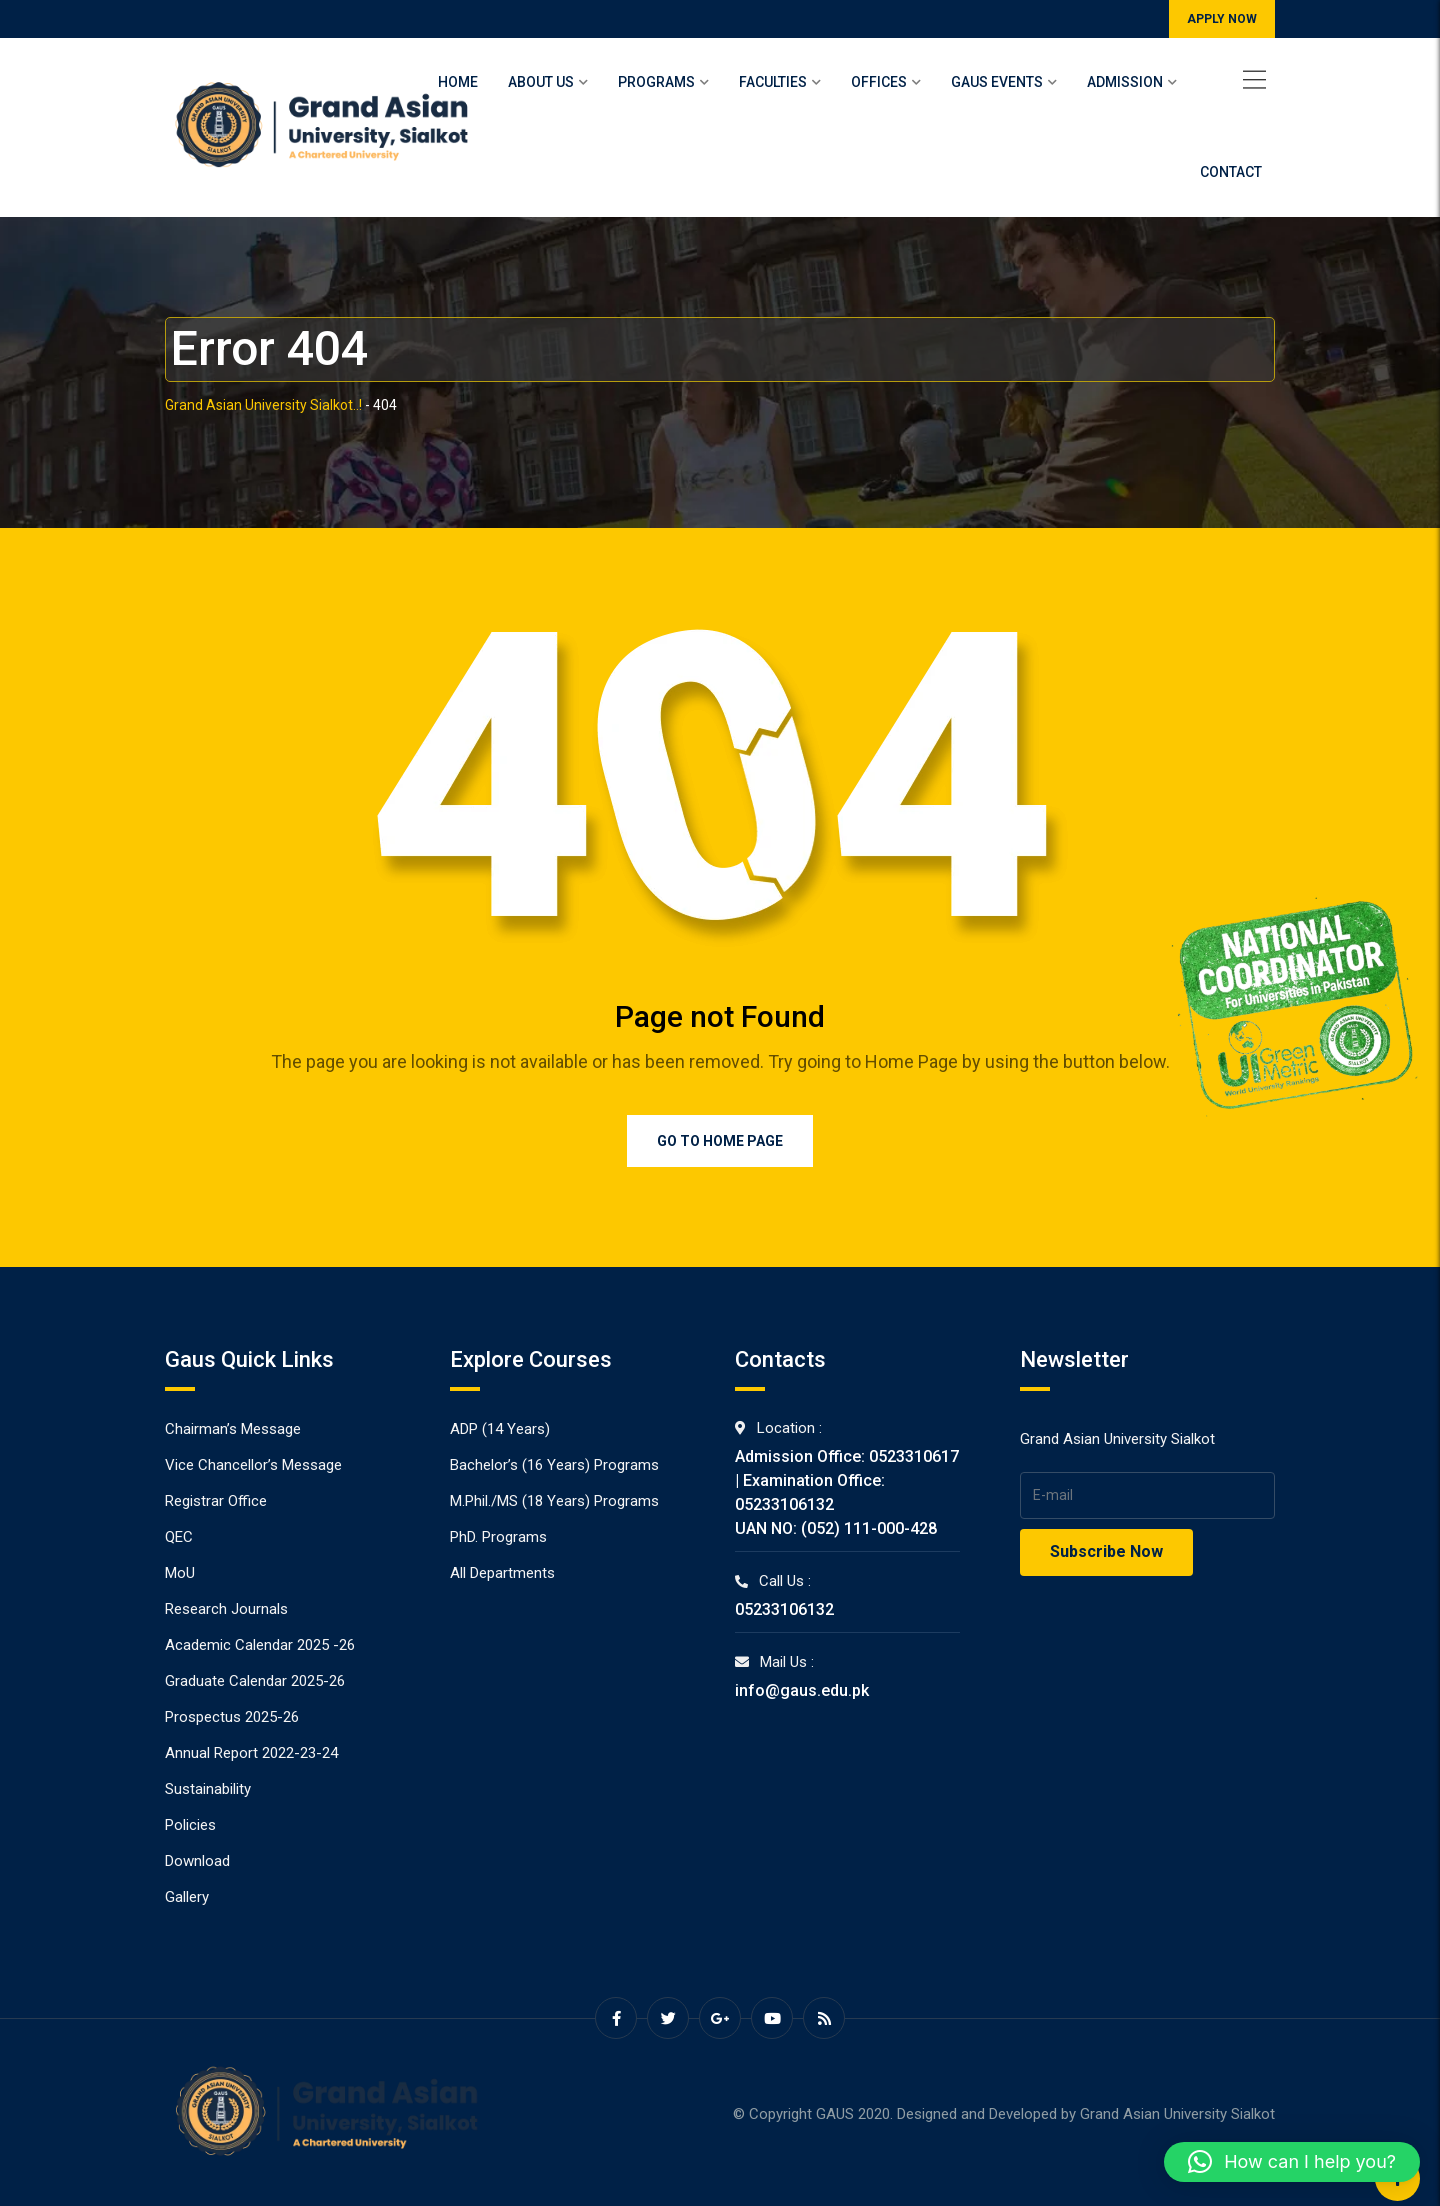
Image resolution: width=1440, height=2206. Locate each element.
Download (197, 1861)
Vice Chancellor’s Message (253, 1465)
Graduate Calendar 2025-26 (255, 1681)
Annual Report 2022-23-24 (251, 1753)
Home (458, 82)
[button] (1292, 2162)
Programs (656, 82)
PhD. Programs (498, 1537)
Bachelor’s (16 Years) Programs (554, 1465)
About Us (541, 82)
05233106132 (784, 1609)
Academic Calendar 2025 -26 (260, 1645)
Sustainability (208, 1789)
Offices (879, 82)
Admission (1125, 82)
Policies (190, 1825)
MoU (180, 1573)
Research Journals (226, 1609)
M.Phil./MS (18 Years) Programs (554, 1501)
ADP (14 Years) (500, 1429)
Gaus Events (997, 82)
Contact (1231, 172)
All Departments (502, 1573)
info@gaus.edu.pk (802, 1690)
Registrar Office (216, 1501)
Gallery (187, 1897)
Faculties (773, 82)
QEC (179, 1537)
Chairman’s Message (233, 1429)
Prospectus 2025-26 (232, 1717)
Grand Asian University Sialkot (1177, 2114)
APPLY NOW (1222, 19)
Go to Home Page (720, 1141)
